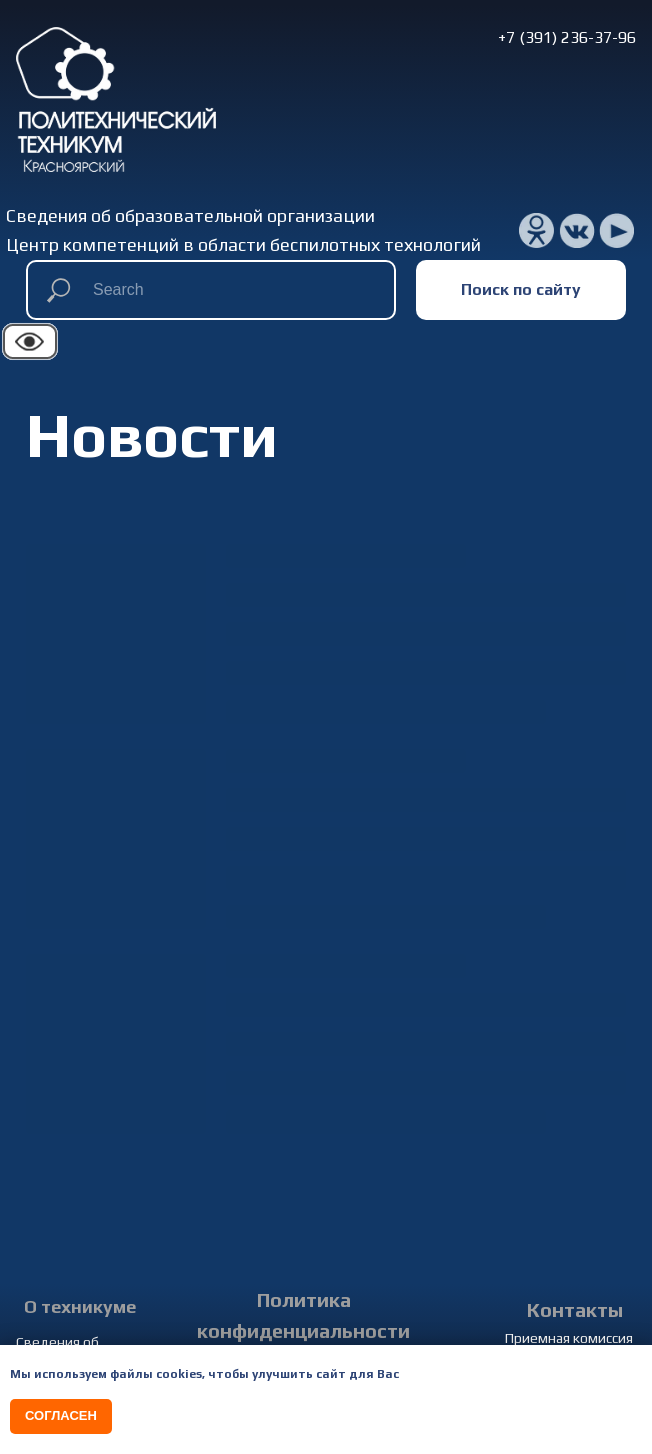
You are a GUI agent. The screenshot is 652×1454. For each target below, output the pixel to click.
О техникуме (80, 1306)
